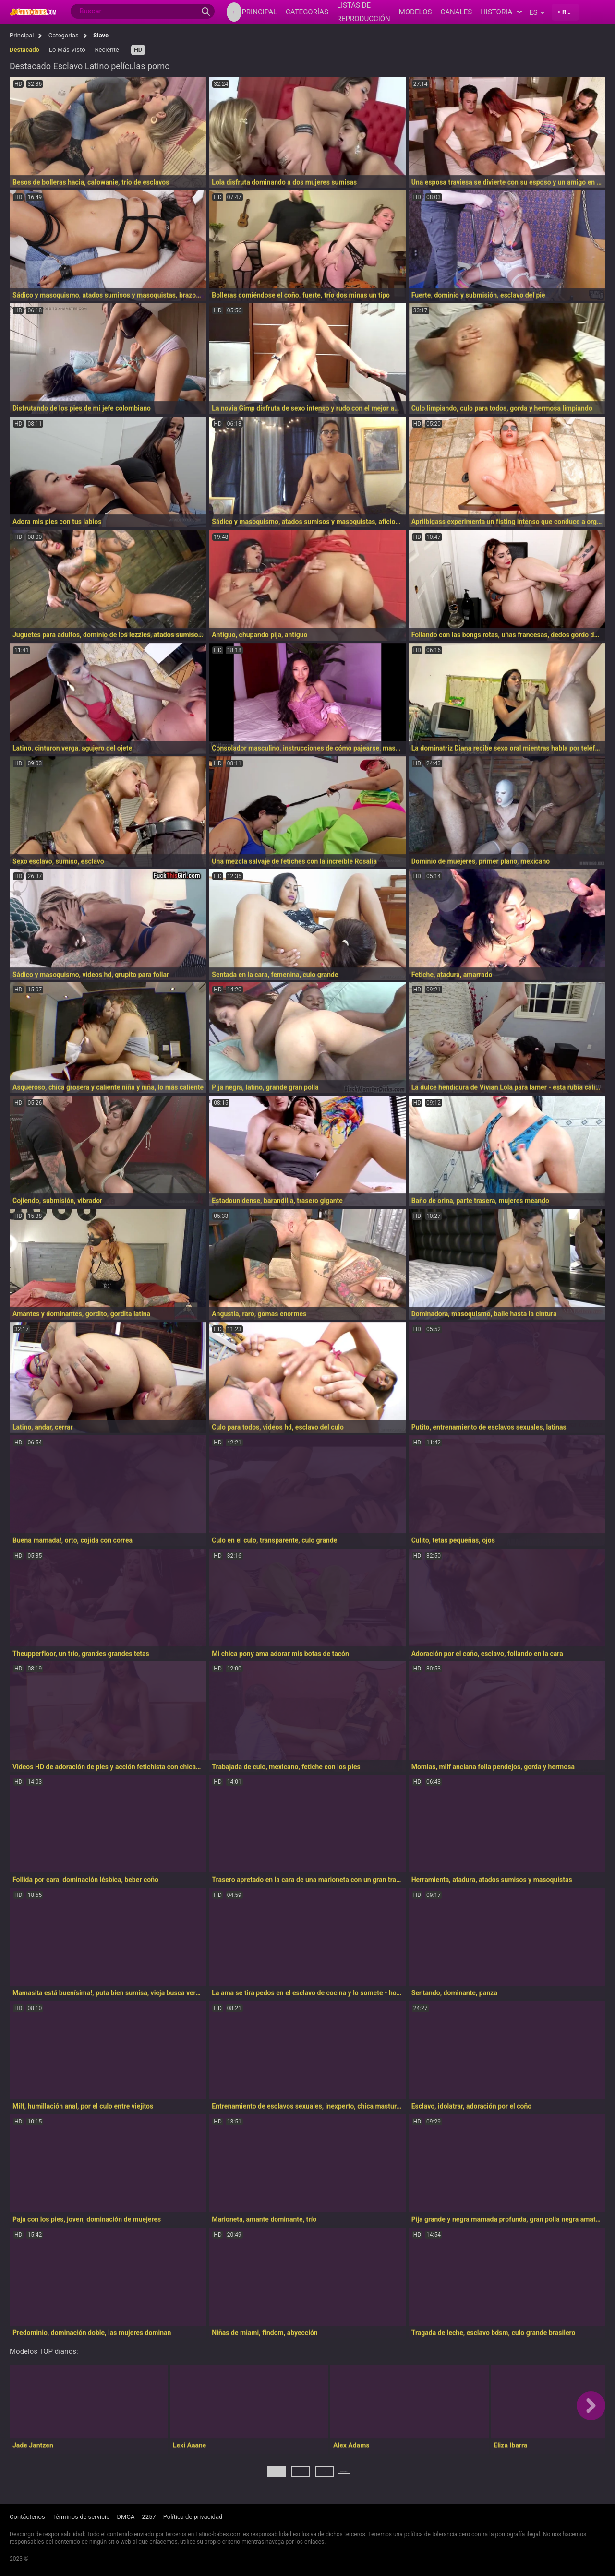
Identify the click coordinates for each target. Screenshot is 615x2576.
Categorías (63, 35)
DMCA (126, 2516)
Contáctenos (27, 2516)
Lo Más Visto (67, 49)
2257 (149, 2516)
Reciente (107, 49)
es (536, 12)
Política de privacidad (193, 2516)
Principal (22, 35)
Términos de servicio (81, 2516)
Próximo (344, 2475)
